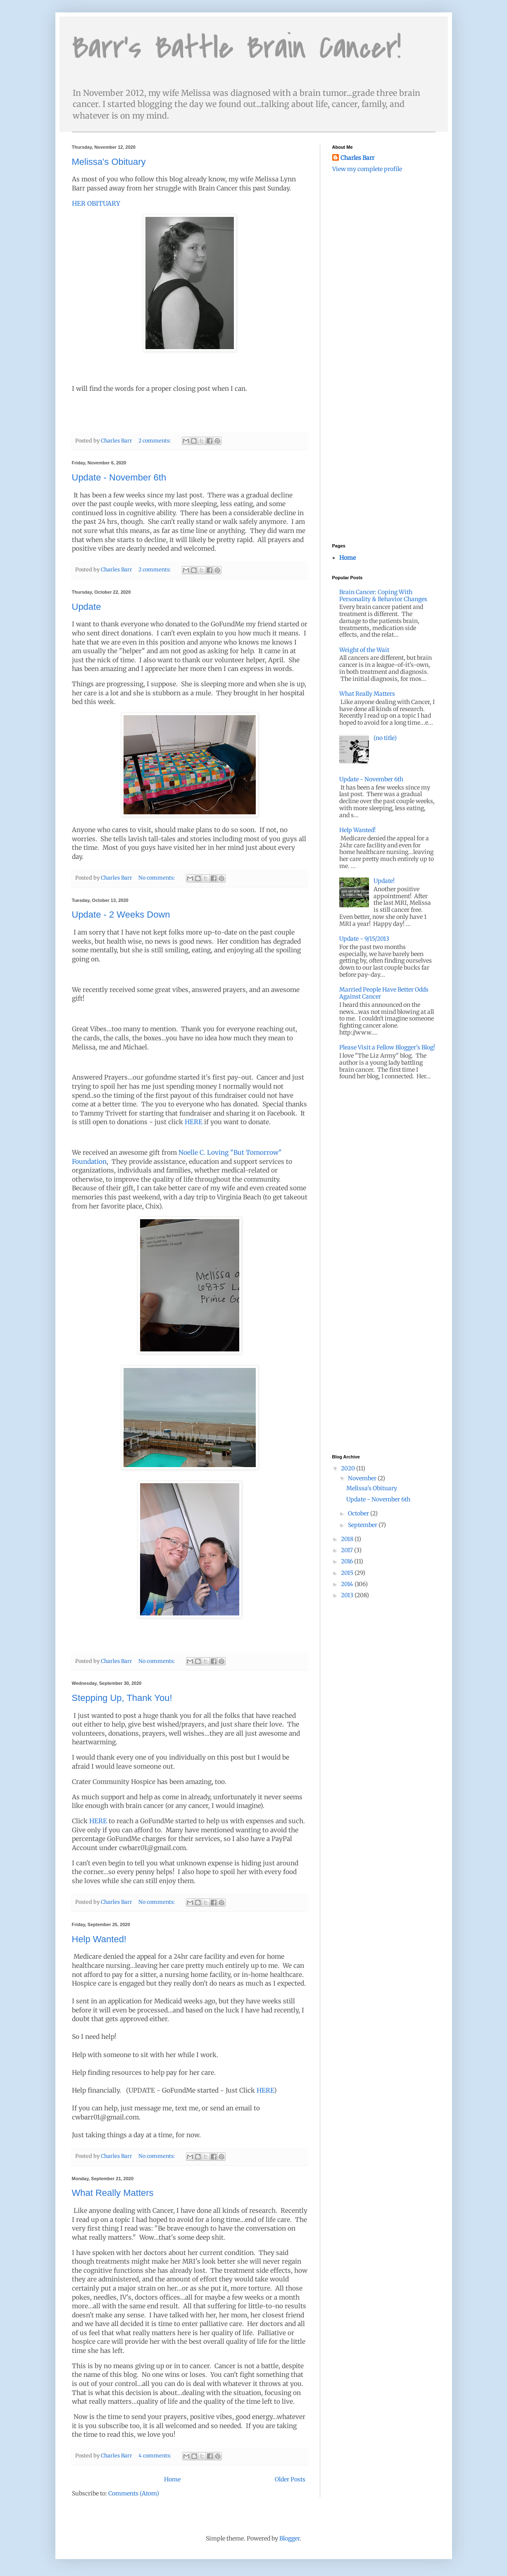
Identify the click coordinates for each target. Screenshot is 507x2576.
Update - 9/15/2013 (364, 938)
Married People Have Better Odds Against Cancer (383, 993)
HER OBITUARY (96, 203)
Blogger (289, 2538)
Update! (384, 881)
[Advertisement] (373, 227)
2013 (348, 1595)
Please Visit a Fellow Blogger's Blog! (387, 1047)
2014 (348, 1584)
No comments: (157, 878)
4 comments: (155, 2455)
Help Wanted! (99, 1939)
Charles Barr (357, 158)
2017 (347, 1550)
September (363, 1525)
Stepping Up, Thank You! (122, 1698)
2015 (348, 1573)
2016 (347, 1561)
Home (172, 2479)
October (359, 1513)
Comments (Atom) (133, 2493)
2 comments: (155, 441)
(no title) (385, 738)
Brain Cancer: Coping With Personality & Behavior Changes (383, 595)
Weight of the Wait (364, 650)
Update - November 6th (119, 477)
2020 (348, 1468)
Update (86, 607)
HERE (193, 1122)
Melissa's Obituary (109, 162)
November (363, 1478)
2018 (348, 1539)
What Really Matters (113, 2193)
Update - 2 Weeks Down (121, 914)
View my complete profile (367, 169)
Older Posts (290, 2479)
